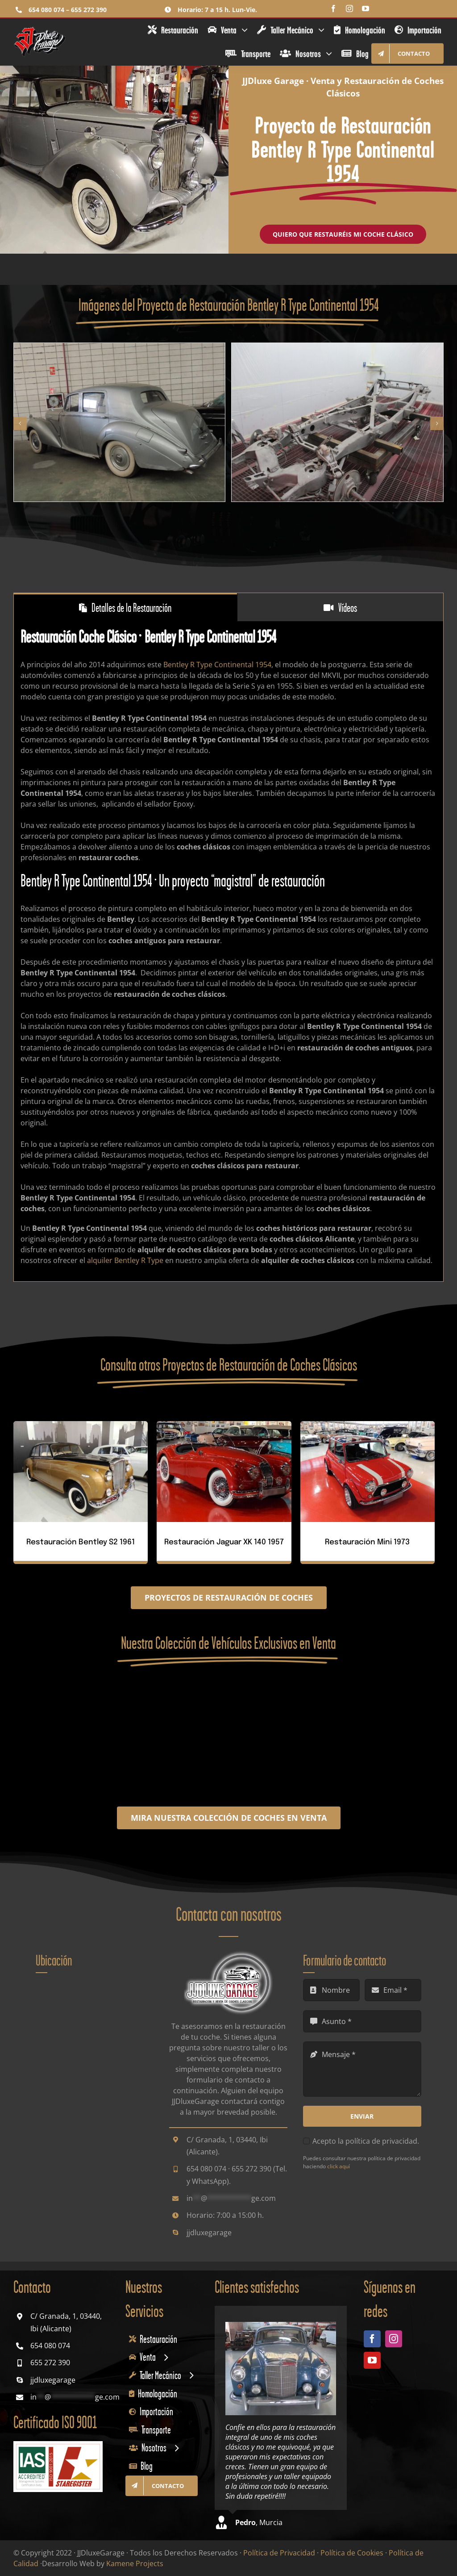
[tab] (125, 607)
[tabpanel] (228, 951)
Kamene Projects (134, 2563)
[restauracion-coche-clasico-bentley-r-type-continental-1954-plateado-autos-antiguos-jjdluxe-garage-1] (119, 348)
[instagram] (349, 8)
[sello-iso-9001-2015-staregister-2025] (58, 2445)
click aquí (338, 2166)
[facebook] (333, 8)
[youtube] (365, 8)
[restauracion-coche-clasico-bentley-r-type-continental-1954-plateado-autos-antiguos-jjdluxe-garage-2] (337, 348)
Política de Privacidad (279, 2553)
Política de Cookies (351, 2553)
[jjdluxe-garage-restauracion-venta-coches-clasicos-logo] (40, 29)
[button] (20, 423)
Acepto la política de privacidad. (365, 2141)
